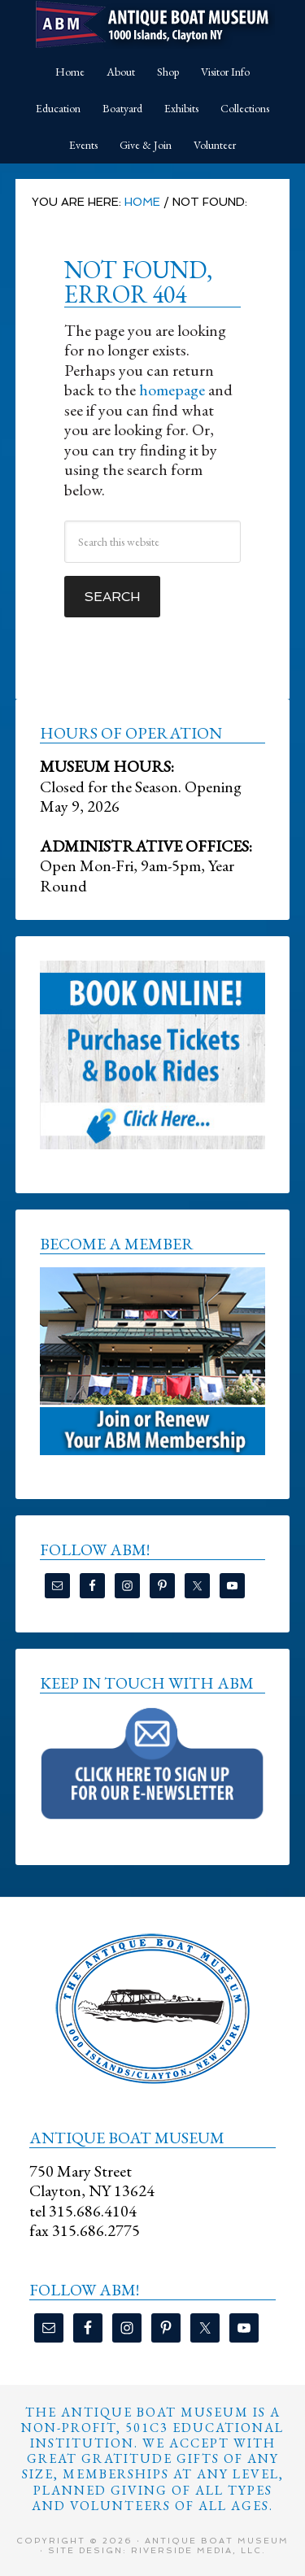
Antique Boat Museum (152, 24)
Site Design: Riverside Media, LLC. (157, 2550)
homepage (172, 389)
